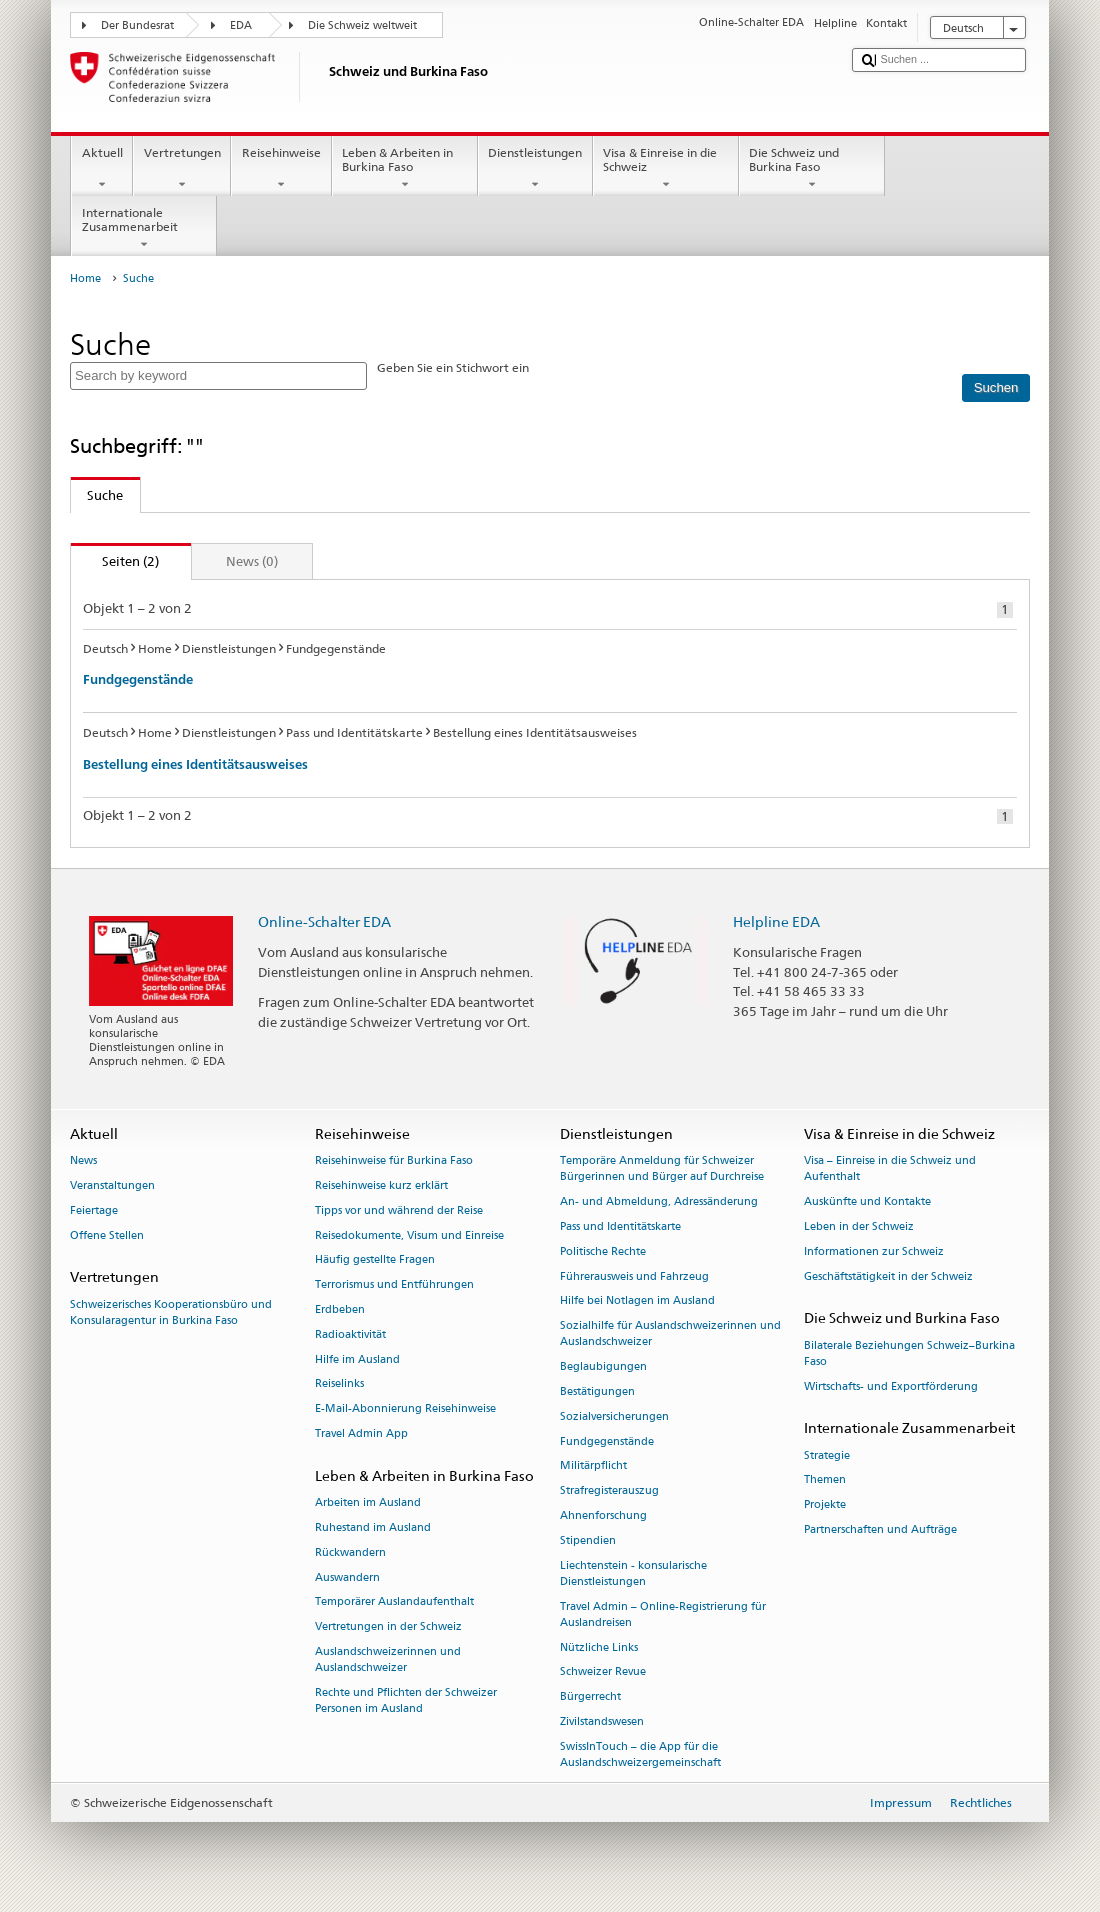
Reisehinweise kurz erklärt (381, 1185)
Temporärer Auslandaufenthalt (394, 1602)
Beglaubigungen (603, 1367)
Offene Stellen (107, 1235)
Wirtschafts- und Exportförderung (891, 1386)
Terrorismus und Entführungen (394, 1285)
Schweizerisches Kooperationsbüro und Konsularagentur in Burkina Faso (171, 1312)
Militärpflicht (593, 1466)
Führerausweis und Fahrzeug (634, 1276)
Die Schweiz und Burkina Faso (812, 169)
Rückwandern (350, 1552)
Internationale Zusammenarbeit (144, 229)
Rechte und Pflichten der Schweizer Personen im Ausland (406, 1700)
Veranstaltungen (112, 1185)
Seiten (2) (115, 561)
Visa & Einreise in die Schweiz (666, 169)
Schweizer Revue (603, 1672)
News (83, 1160)
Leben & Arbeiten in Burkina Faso (405, 169)
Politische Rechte (603, 1251)
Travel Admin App (361, 1433)
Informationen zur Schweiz (874, 1251)
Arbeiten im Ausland (368, 1502)
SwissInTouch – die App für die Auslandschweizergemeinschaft (640, 1754)
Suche (97, 495)
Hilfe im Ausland (357, 1359)
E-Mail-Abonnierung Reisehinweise (405, 1409)
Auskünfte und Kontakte (867, 1201)
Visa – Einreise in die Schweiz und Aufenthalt (890, 1168)
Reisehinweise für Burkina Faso (394, 1160)
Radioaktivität (350, 1334)
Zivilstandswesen (602, 1721)
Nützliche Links (599, 1647)
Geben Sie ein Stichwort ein (453, 367)
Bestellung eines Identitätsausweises (195, 764)
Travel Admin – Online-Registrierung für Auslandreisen (663, 1614)
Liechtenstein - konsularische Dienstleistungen (633, 1573)
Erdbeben (340, 1309)
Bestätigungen (597, 1391)
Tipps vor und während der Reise (399, 1210)
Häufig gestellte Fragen (375, 1260)
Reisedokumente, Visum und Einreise (409, 1235)
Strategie (827, 1455)
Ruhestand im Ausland (373, 1527)
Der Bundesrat (137, 25)
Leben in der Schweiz (859, 1226)
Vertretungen (182, 169)
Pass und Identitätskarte (620, 1226)
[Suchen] (996, 388)
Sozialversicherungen (614, 1416)
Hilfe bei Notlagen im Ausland (637, 1301)
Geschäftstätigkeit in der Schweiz (888, 1276)
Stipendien (588, 1540)
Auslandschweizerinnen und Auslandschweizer (388, 1659)
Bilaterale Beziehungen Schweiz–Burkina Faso (909, 1353)
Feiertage (94, 1210)
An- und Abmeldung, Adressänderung (659, 1201)
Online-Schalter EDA (324, 921)
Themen (825, 1480)
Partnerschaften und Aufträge (880, 1529)
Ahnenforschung (603, 1515)
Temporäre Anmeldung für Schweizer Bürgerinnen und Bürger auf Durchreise (662, 1168)
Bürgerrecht (590, 1697)
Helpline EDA (776, 921)
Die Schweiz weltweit (362, 25)
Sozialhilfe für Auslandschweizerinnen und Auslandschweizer (670, 1334)
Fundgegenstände (138, 679)
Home (85, 278)
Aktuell (102, 169)
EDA (241, 25)
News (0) (252, 561)
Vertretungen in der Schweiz (388, 1627)
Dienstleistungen (535, 169)
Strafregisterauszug (609, 1491)
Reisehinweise (281, 169)
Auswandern (347, 1577)
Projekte (825, 1505)
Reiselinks (339, 1384)
